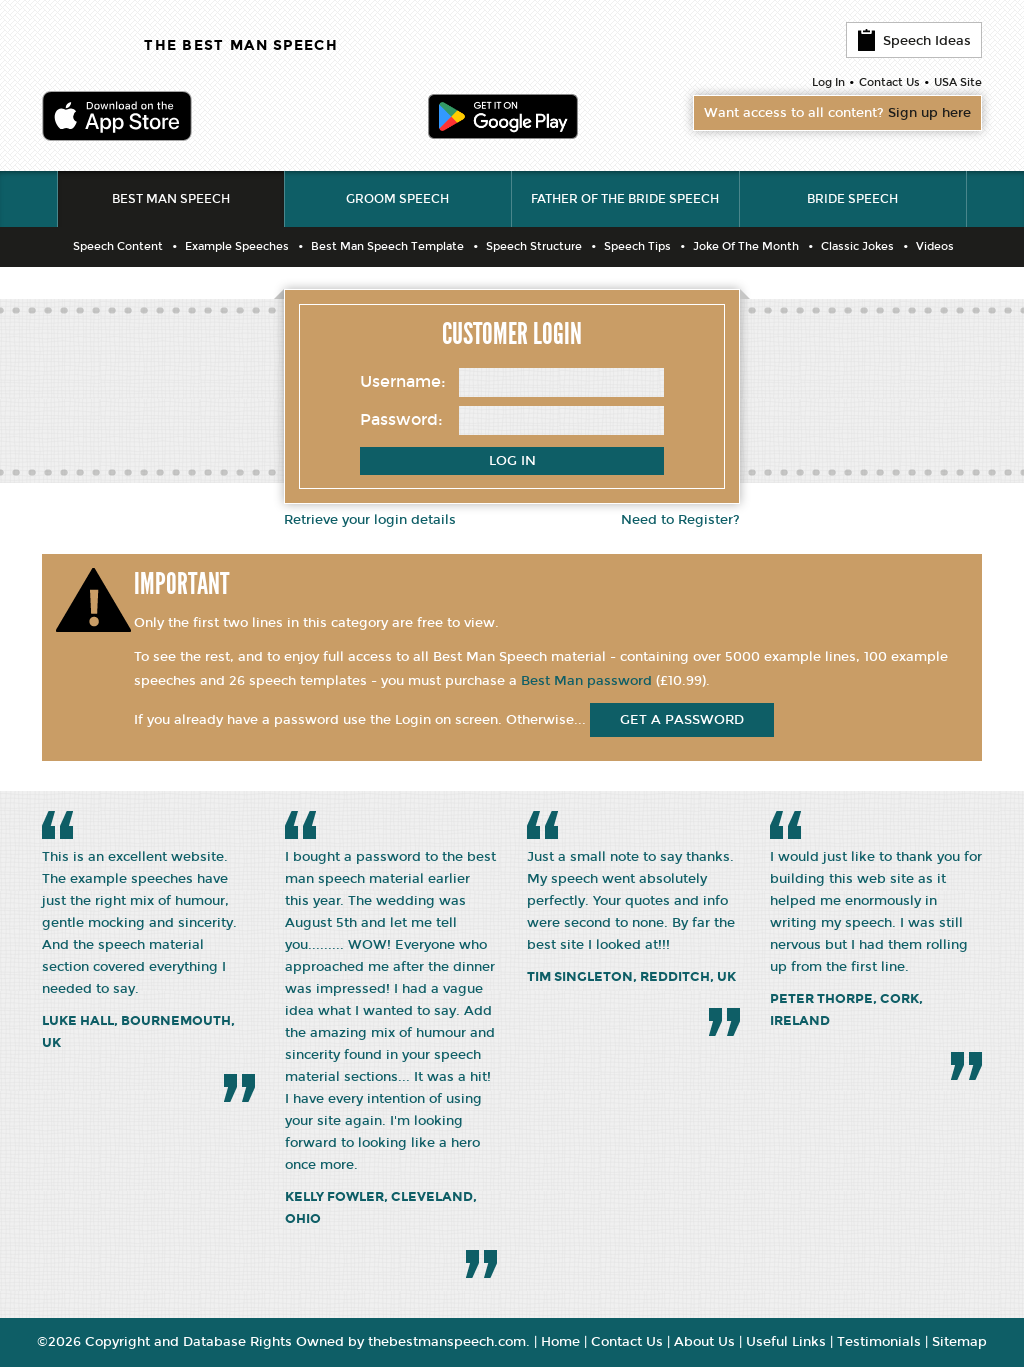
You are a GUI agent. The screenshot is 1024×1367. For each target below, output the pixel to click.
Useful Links (786, 1342)
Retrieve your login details (370, 520)
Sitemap (959, 1342)
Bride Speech (852, 199)
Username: (403, 381)
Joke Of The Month (746, 246)
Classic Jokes (857, 246)
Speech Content (118, 246)
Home (560, 1342)
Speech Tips (637, 246)
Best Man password (586, 681)
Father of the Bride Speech (625, 199)
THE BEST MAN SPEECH (241, 45)
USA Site (958, 82)
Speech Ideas (914, 40)
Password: (401, 419)
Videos (935, 246)
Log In (828, 82)
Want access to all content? (837, 113)
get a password (682, 720)
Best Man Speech (171, 199)
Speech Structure (534, 246)
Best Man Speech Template (387, 246)
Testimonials (879, 1342)
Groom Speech (397, 199)
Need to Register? (680, 520)
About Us (704, 1342)
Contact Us (889, 82)
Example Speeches (237, 246)
